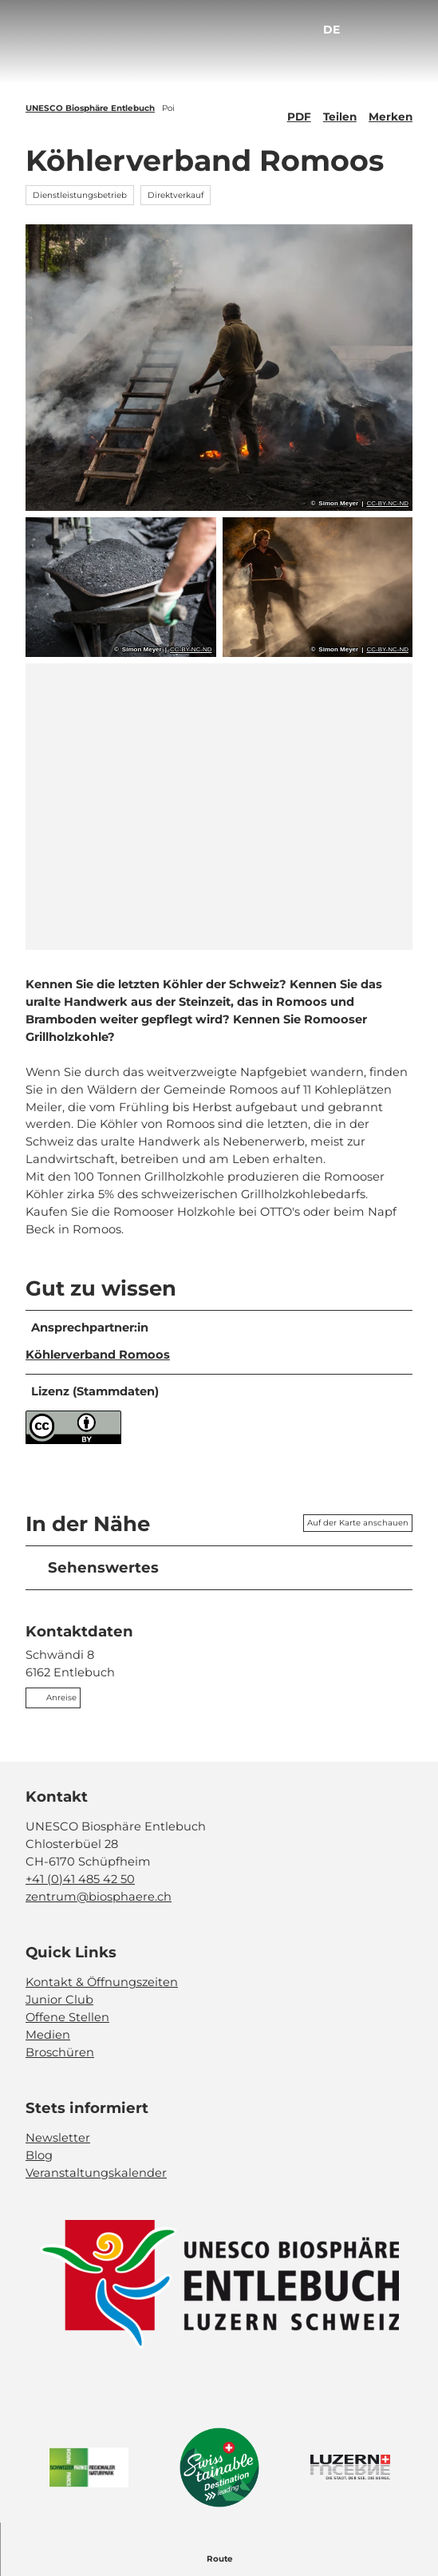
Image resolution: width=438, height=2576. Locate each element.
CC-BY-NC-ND (387, 504)
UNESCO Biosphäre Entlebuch (90, 108)
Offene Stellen (67, 2017)
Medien (48, 2035)
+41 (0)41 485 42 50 (80, 1879)
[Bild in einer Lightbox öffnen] (219, 2284)
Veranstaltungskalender (96, 2173)
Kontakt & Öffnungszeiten (102, 1982)
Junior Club (59, 1999)
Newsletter (58, 2138)
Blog (39, 2155)
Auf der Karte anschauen (357, 1523)
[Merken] (390, 110)
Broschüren (60, 2052)
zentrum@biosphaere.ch (99, 1896)
